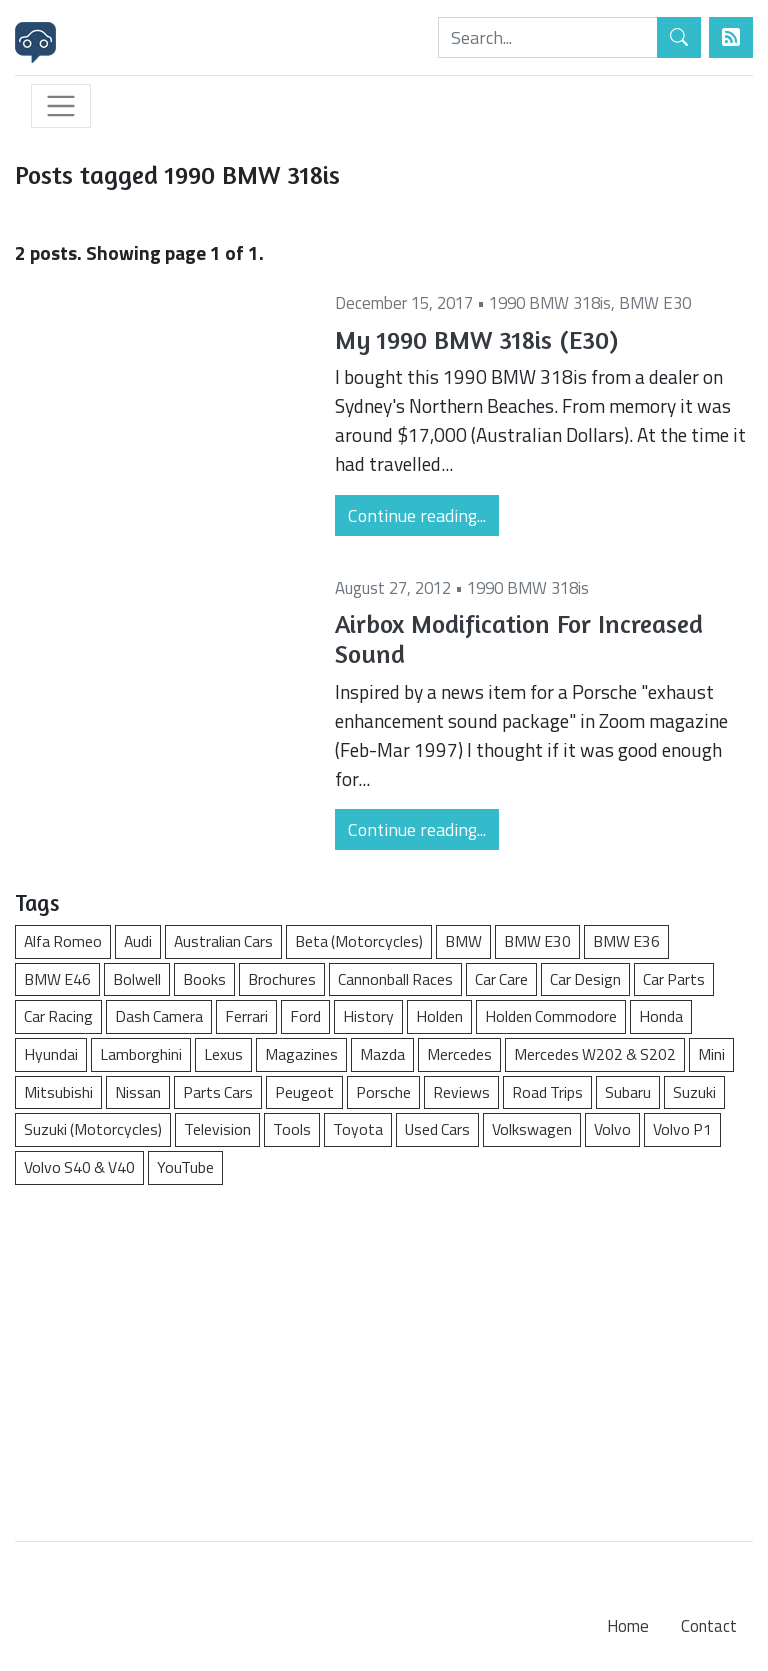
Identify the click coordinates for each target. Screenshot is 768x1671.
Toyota (358, 1129)
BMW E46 (57, 979)
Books (204, 979)
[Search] (548, 37)
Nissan (138, 1092)
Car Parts (674, 979)
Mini (711, 1054)
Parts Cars (218, 1092)
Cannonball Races (395, 979)
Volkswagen (532, 1129)
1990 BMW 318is (550, 303)
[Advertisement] (384, 1353)
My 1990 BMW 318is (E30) (476, 339)
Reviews (461, 1092)
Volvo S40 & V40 (79, 1167)
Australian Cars (223, 941)
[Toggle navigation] (61, 106)
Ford (305, 1016)
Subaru (628, 1092)
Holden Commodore (551, 1016)
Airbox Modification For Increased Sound (519, 639)
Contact (709, 1626)
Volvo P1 (682, 1129)
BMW (463, 941)
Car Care (501, 979)
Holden (439, 1016)
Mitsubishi (58, 1092)
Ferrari (246, 1016)
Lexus (223, 1054)
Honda (661, 1016)
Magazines (301, 1054)
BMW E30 (655, 303)
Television (217, 1129)
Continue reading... (417, 515)
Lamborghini (141, 1054)
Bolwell (137, 979)
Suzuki (694, 1092)
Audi (138, 941)
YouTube (185, 1167)
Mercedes (459, 1054)
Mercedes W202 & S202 (595, 1054)
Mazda (382, 1054)
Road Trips (547, 1092)
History (368, 1016)
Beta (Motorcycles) (359, 941)
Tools (292, 1129)
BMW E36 (626, 941)
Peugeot (304, 1092)
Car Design (585, 979)
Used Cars (437, 1129)
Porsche (383, 1092)
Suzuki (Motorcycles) (93, 1129)
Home (628, 1626)
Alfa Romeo (63, 941)
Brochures (282, 979)
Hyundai (51, 1054)
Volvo (612, 1129)
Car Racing (58, 1016)
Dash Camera (159, 1016)
